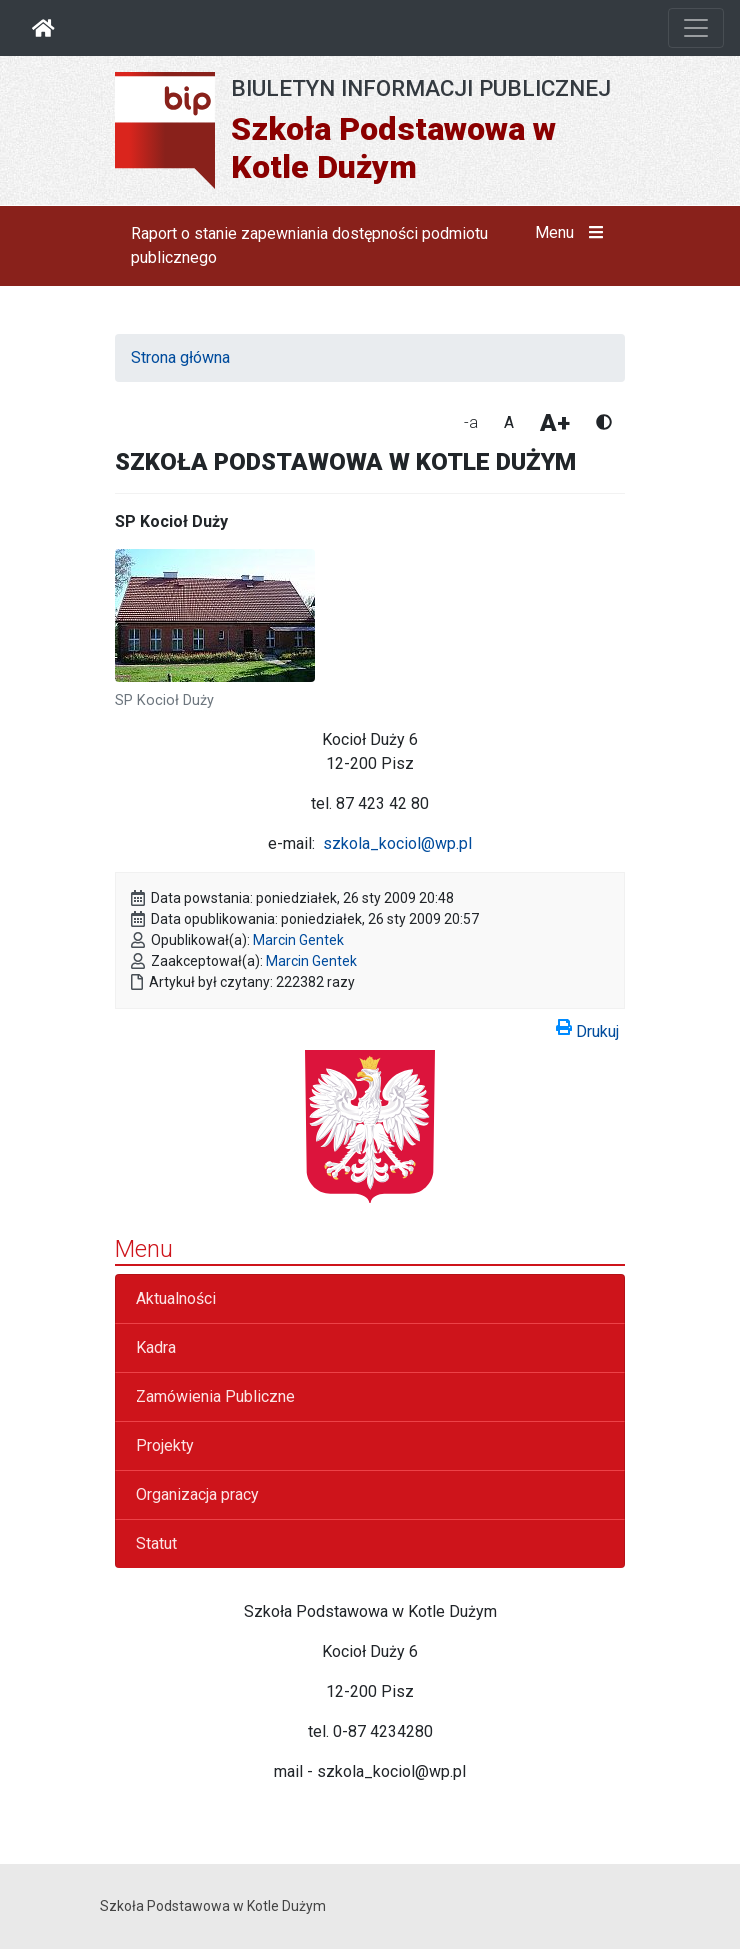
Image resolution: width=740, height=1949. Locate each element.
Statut (156, 1543)
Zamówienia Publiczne (215, 1396)
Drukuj (587, 1028)
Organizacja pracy (197, 1494)
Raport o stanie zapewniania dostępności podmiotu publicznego (309, 245)
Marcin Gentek (298, 940)
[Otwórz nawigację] (696, 28)
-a (471, 422)
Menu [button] (573, 233)
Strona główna (180, 357)
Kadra (156, 1347)
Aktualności (176, 1298)
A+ (555, 423)
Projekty (165, 1445)
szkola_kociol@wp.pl (397, 843)
